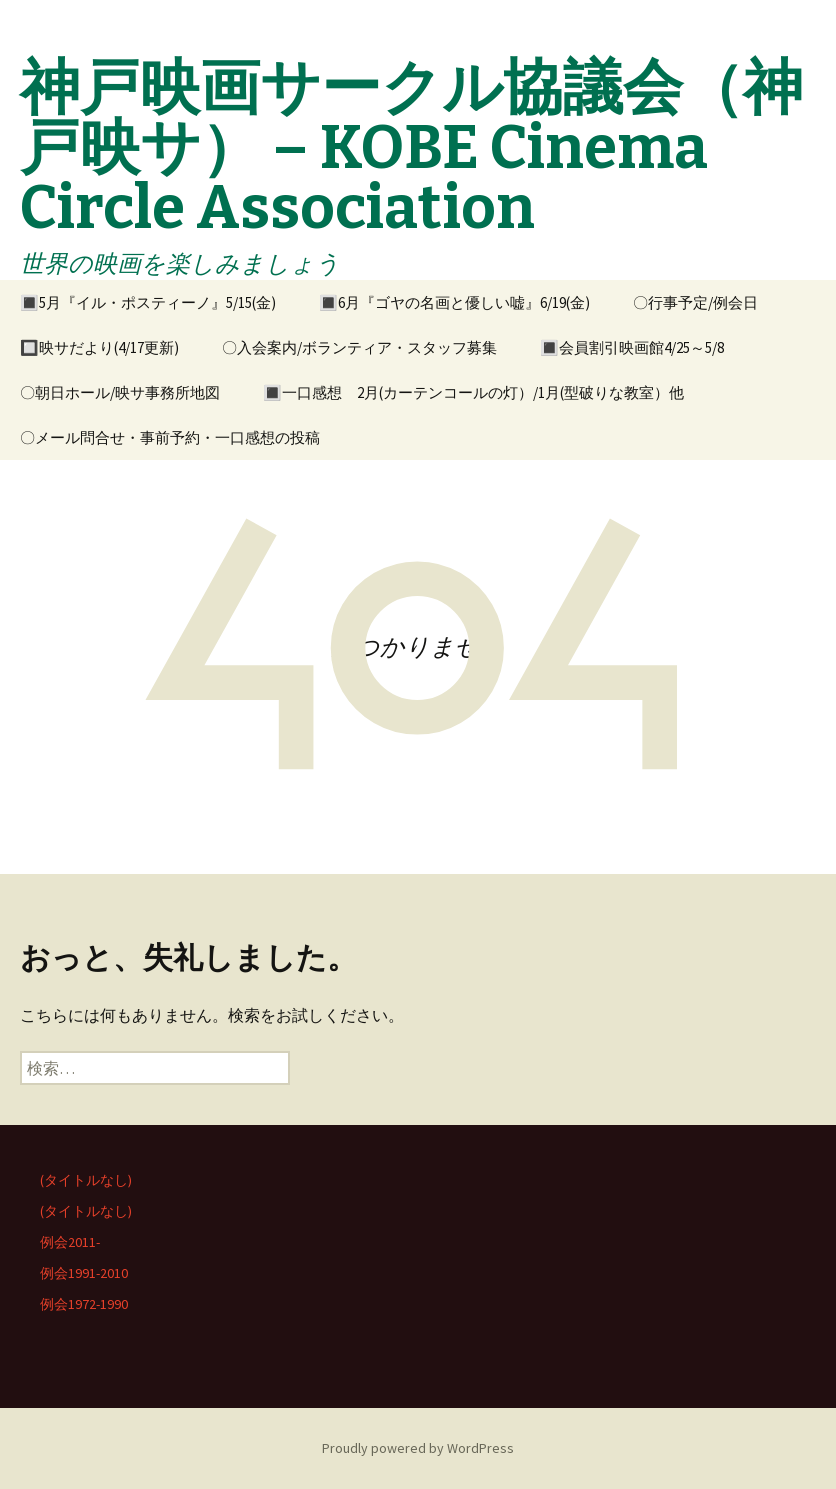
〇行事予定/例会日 (695, 302)
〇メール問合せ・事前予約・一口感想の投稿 (170, 437)
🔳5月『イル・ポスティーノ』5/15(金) (148, 302)
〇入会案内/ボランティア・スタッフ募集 (359, 347)
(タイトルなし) (86, 1180)
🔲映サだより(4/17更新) (99, 347)
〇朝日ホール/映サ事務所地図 (120, 392)
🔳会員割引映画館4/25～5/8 (632, 347)
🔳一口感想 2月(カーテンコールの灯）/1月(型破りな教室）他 (473, 392)
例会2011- (70, 1242)
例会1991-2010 (84, 1273)
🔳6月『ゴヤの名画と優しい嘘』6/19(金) (454, 302)
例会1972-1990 (84, 1304)
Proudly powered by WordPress (418, 1448)
